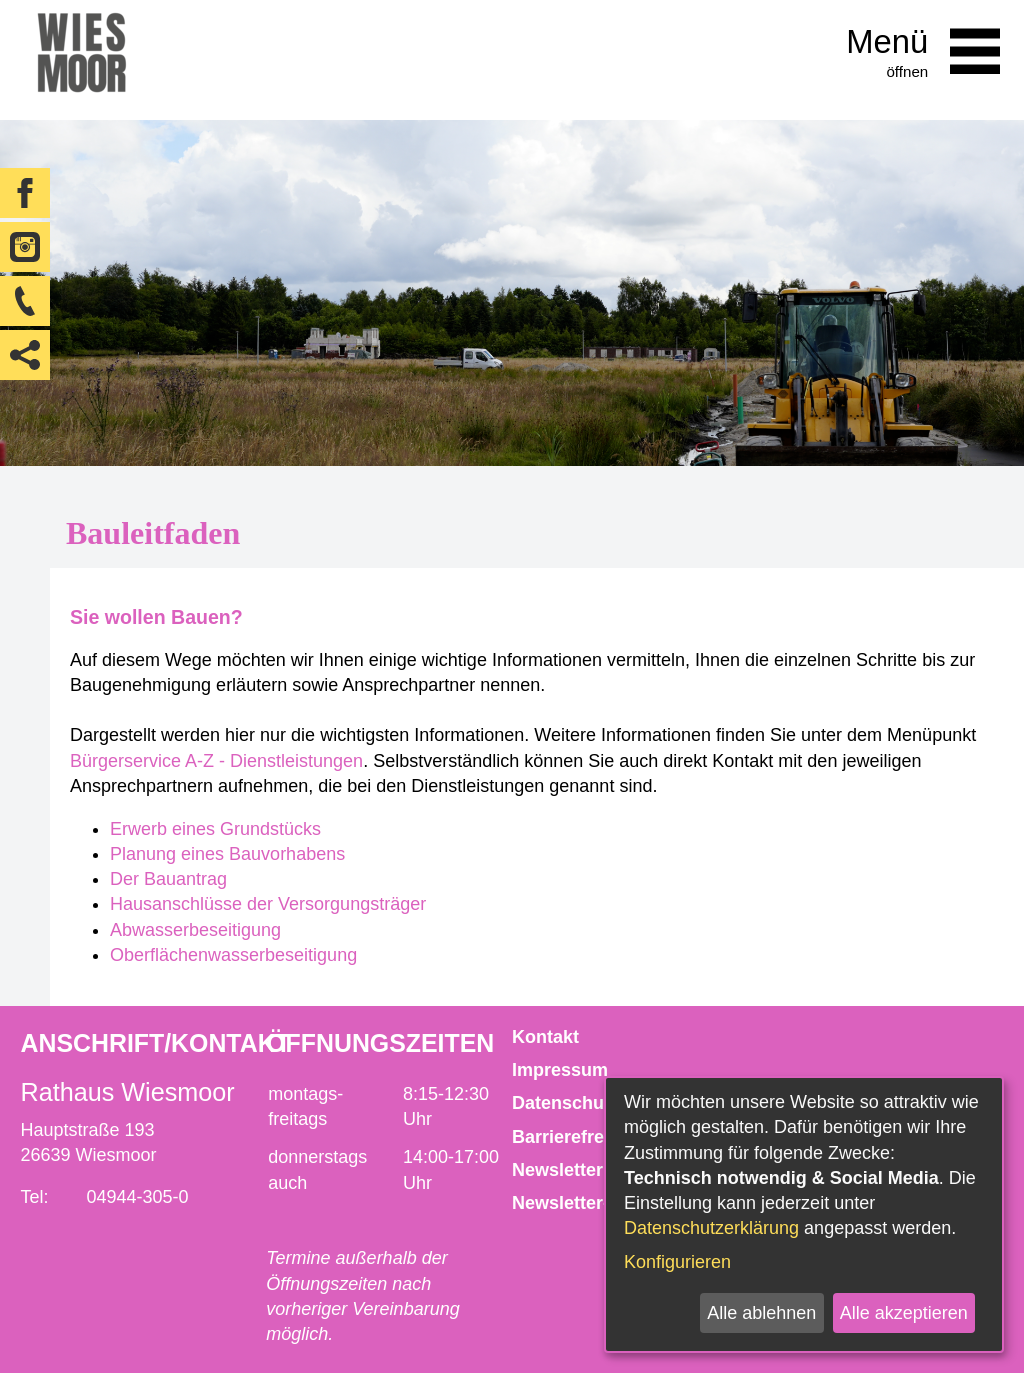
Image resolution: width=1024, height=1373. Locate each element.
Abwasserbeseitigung (195, 930)
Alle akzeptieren (904, 1313)
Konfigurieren (677, 1262)
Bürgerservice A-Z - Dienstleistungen (216, 761)
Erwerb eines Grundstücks (218, 829)
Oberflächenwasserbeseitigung (233, 955)
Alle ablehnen (761, 1313)
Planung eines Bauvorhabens (227, 854)
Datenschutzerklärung (711, 1228)
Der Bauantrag (168, 879)
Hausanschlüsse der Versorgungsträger (268, 904)
